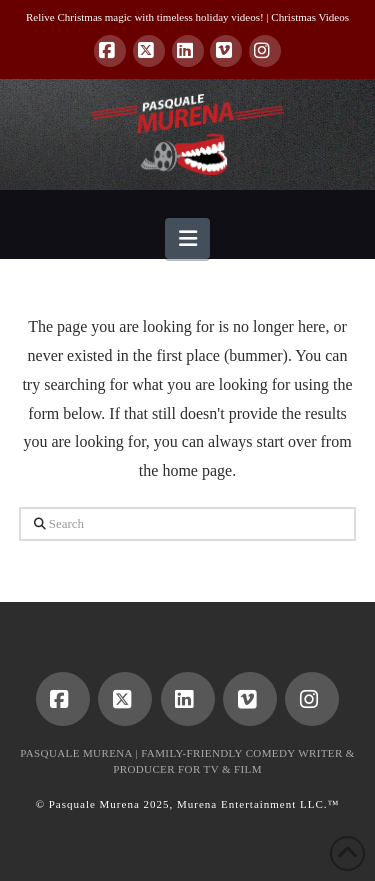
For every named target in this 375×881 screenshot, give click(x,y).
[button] (187, 238)
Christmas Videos (310, 17)
